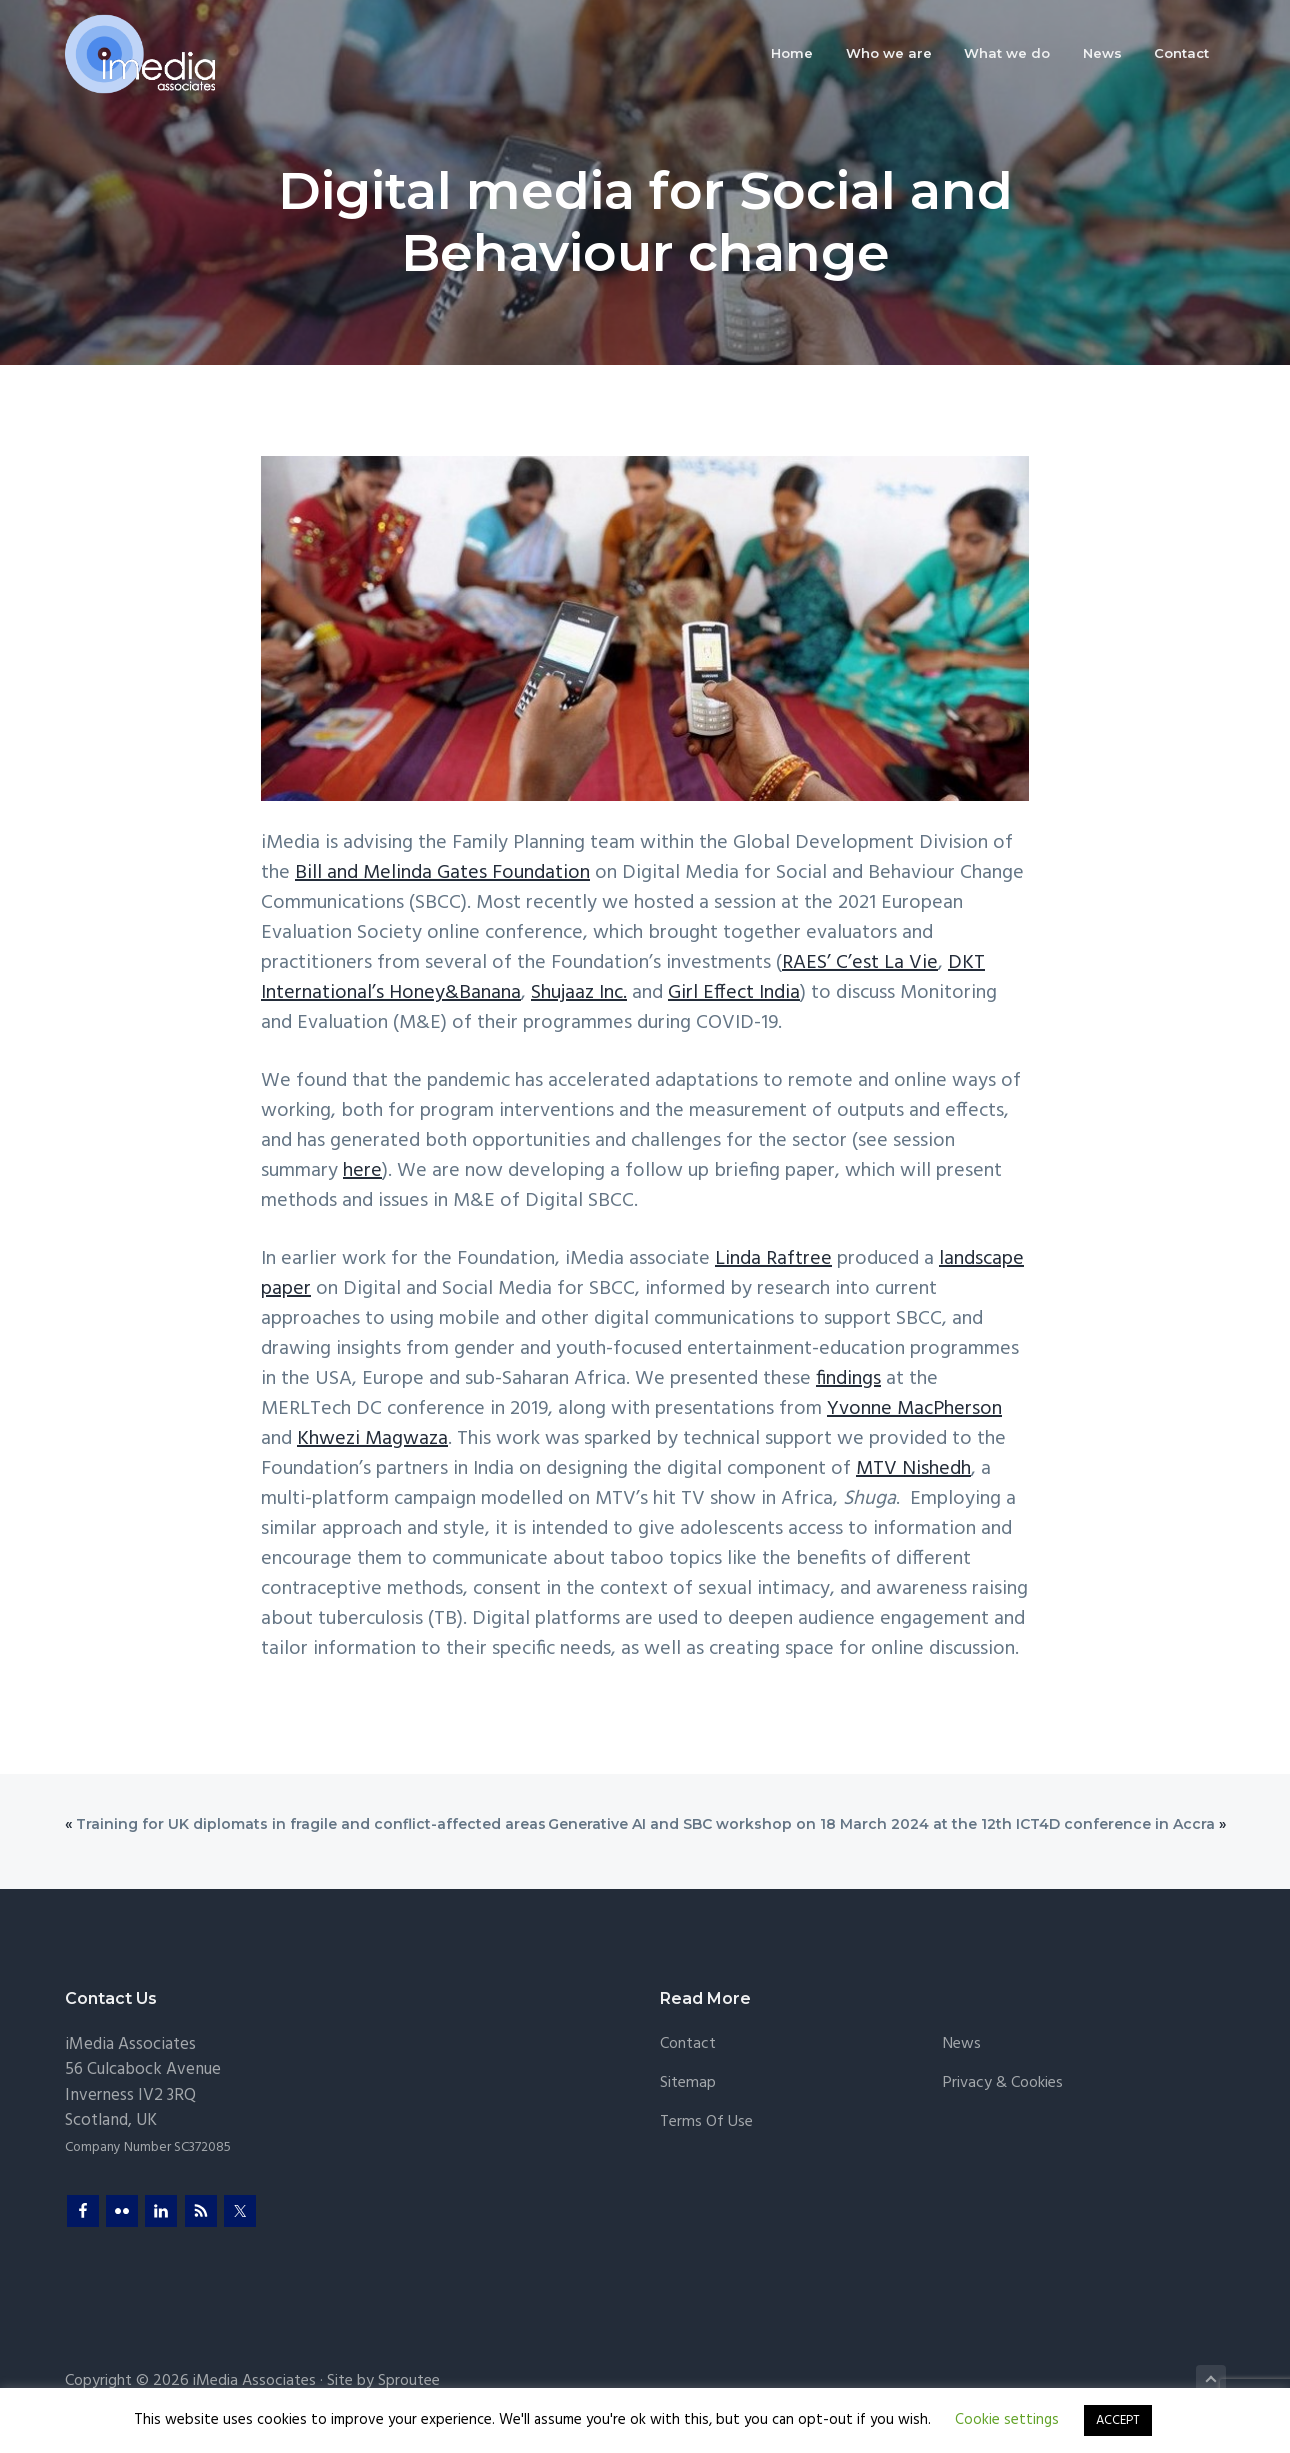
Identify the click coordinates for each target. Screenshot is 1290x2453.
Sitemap (688, 2083)
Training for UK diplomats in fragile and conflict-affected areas (311, 1824)
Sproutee (409, 2381)
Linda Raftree (773, 1259)
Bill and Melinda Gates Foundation (442, 873)
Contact (688, 2044)
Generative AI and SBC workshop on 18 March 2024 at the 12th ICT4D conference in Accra (881, 1824)
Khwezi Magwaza (372, 1439)
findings (848, 1379)
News (962, 2044)
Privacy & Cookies (1003, 2083)
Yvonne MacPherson (914, 1409)
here (362, 1171)
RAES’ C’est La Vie (860, 963)
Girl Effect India (734, 993)
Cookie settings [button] (1007, 2420)
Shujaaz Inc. (579, 993)
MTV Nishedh (913, 1469)
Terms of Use (706, 2122)
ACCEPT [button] (1118, 2420)
